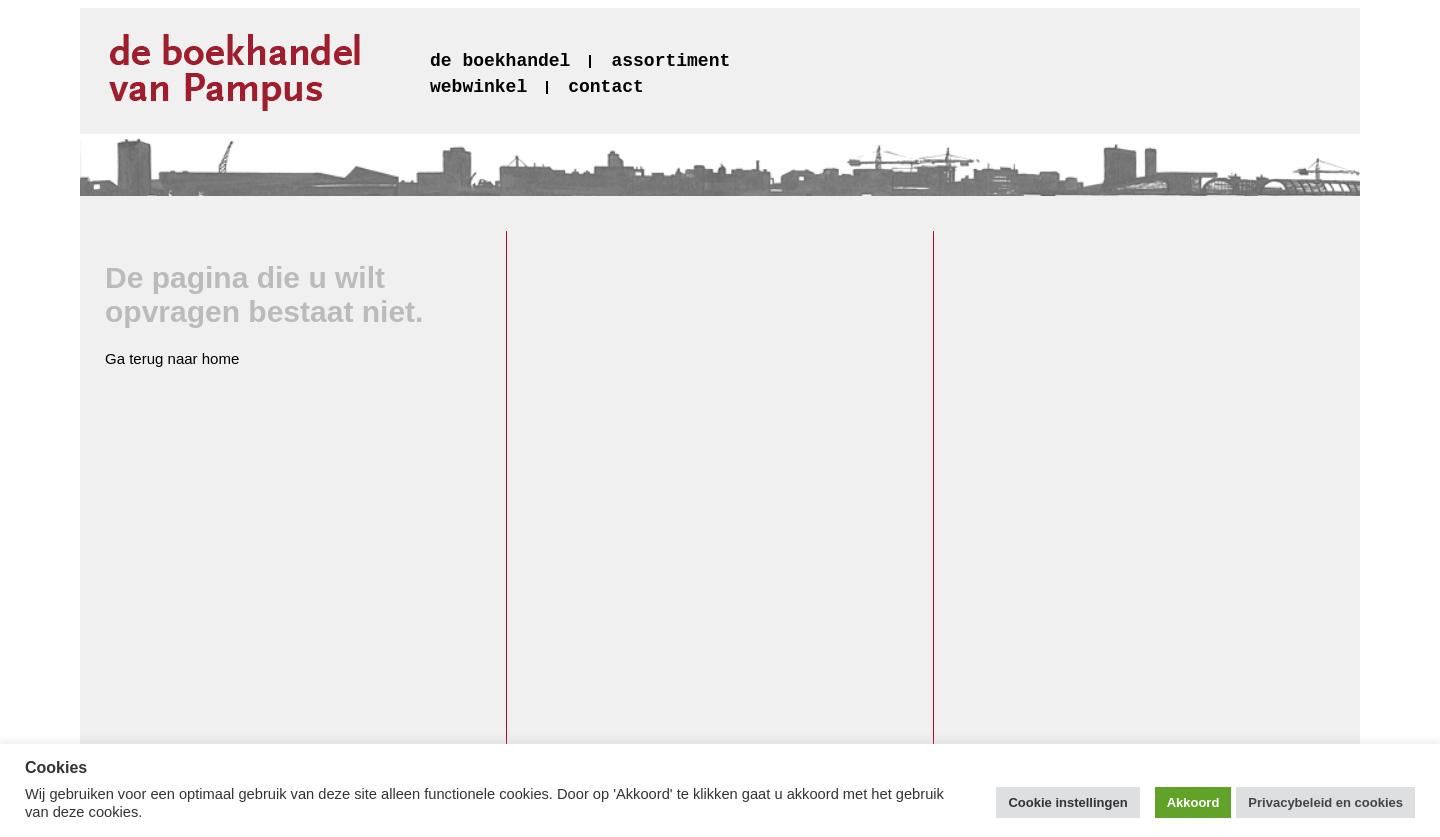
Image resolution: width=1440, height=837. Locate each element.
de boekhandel (500, 61)
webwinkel (478, 87)
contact (606, 87)
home (221, 358)
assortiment (670, 61)
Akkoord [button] (1193, 802)
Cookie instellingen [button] (1067, 802)
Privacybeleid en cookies (1325, 802)
